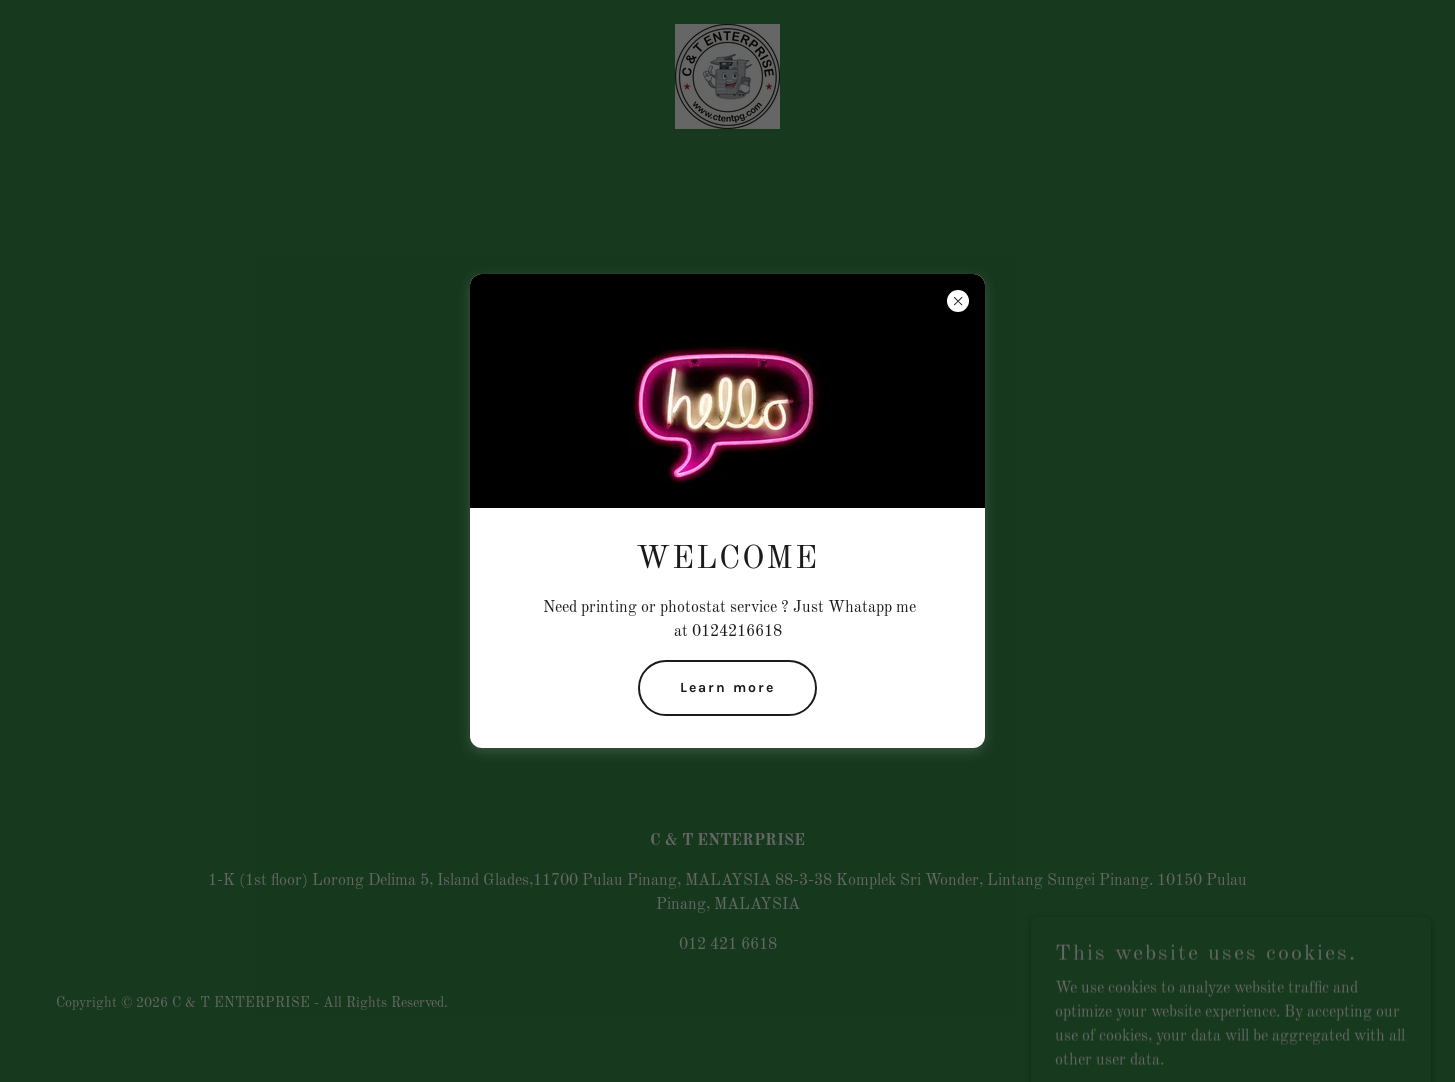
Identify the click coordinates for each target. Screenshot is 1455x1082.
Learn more (727, 687)
